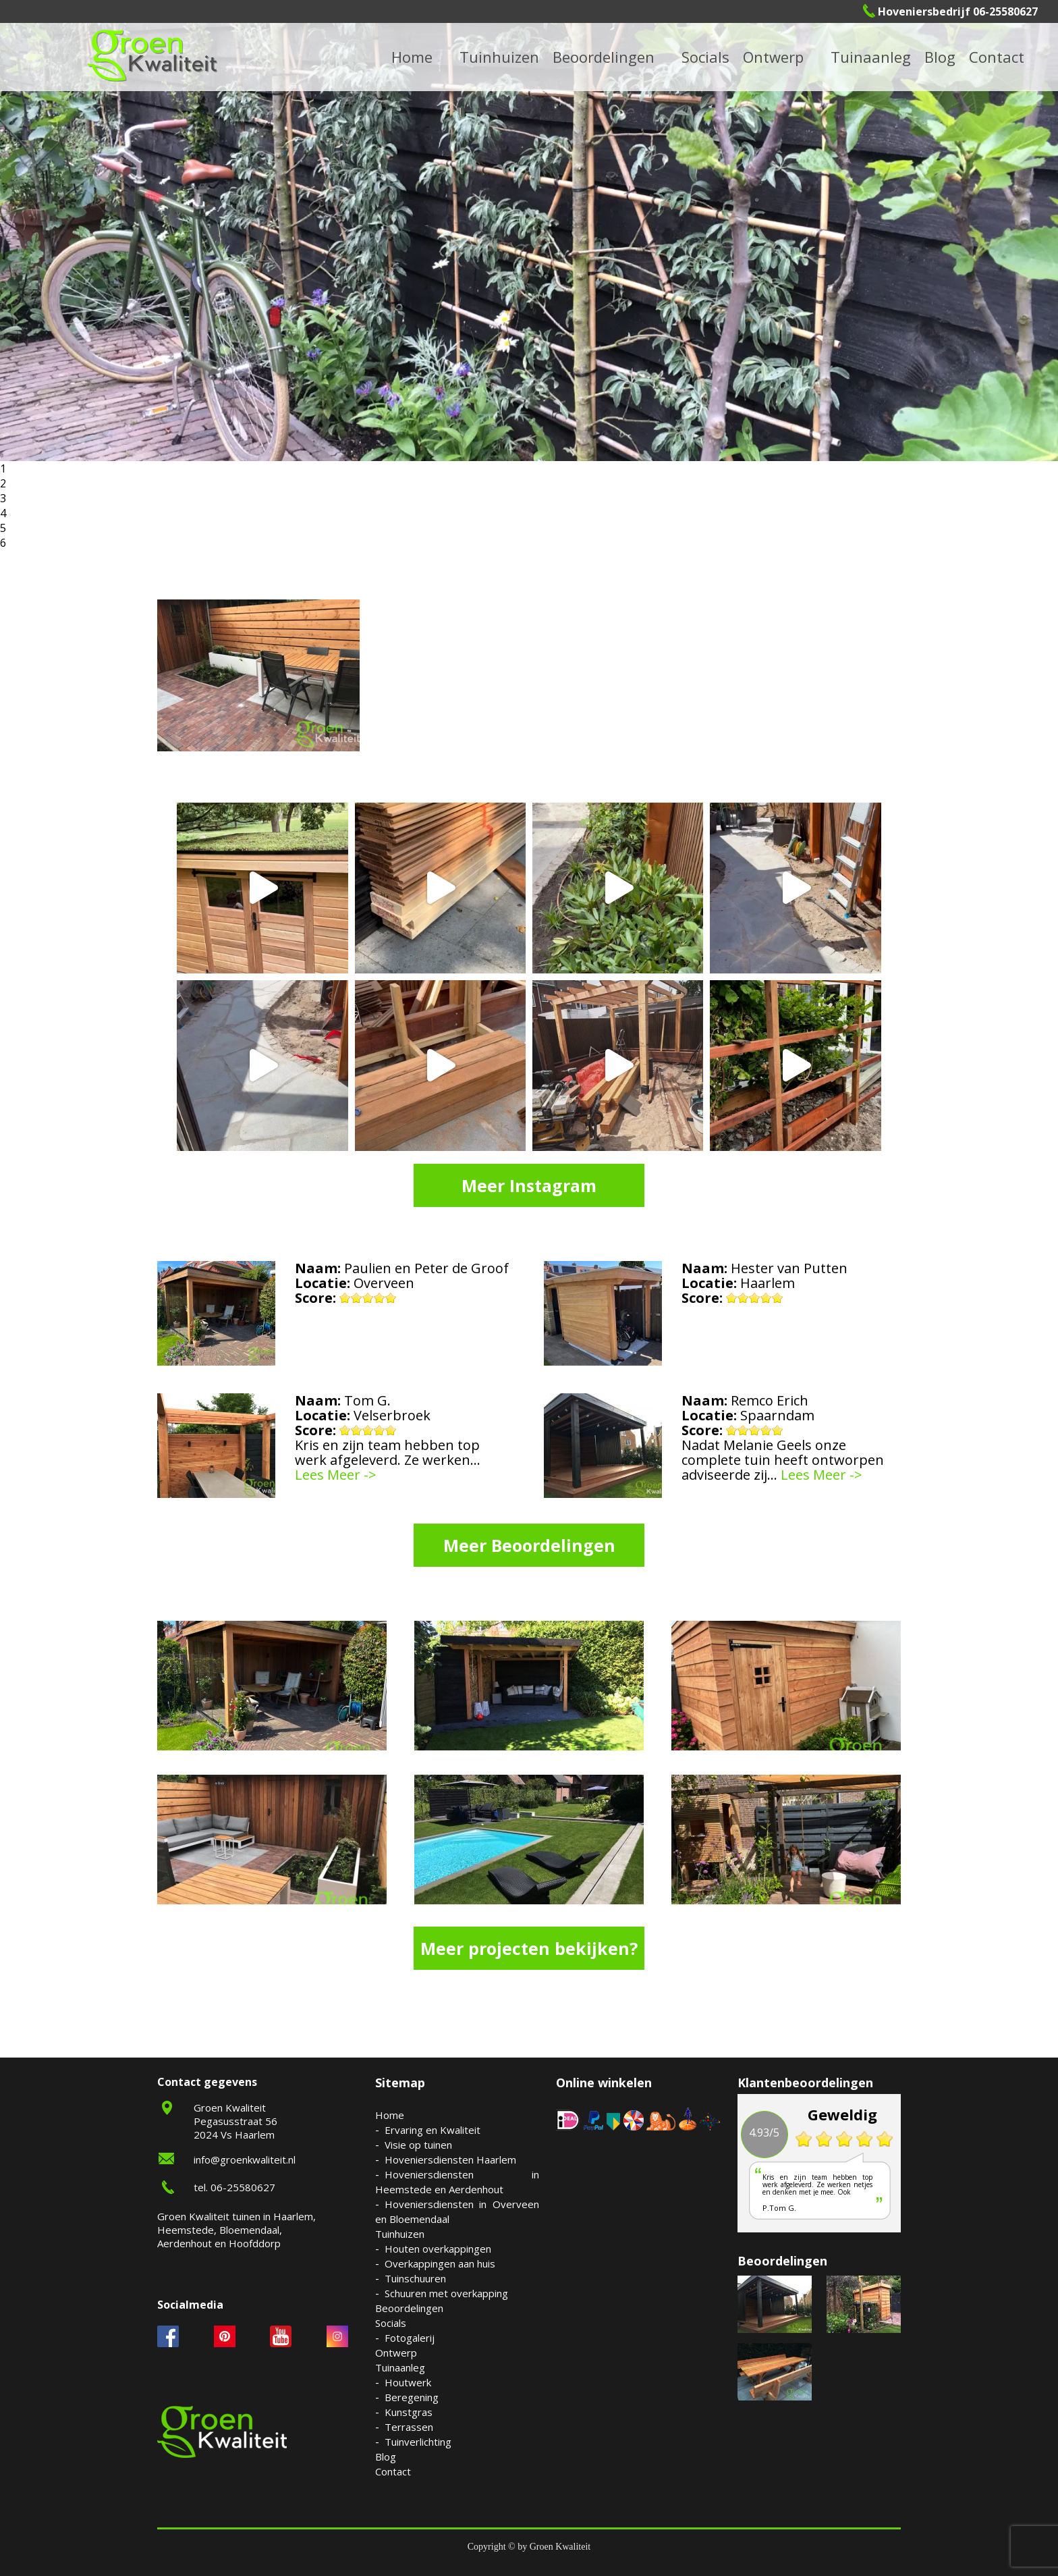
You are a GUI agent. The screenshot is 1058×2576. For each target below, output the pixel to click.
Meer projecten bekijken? (529, 1948)
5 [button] (3, 527)
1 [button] (3, 468)
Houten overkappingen (438, 2248)
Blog (939, 57)
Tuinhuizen (399, 2233)
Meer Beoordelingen (529, 1545)
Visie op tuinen (418, 2144)
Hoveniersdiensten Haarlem (450, 2159)
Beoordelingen (604, 57)
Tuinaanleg (400, 2367)
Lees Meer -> (336, 1475)
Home (389, 2115)
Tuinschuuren (415, 2278)
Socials (390, 2323)
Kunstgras (409, 2412)
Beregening (412, 2397)
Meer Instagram (529, 1185)
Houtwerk (408, 2382)
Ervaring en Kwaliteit (432, 2130)
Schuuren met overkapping (446, 2293)
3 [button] (3, 498)
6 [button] (3, 542)
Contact (996, 57)
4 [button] (3, 513)
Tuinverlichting (418, 2441)
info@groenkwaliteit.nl (245, 2159)
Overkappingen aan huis (440, 2263)
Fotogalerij (410, 2337)
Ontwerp (773, 57)
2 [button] (3, 483)
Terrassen (409, 2427)
